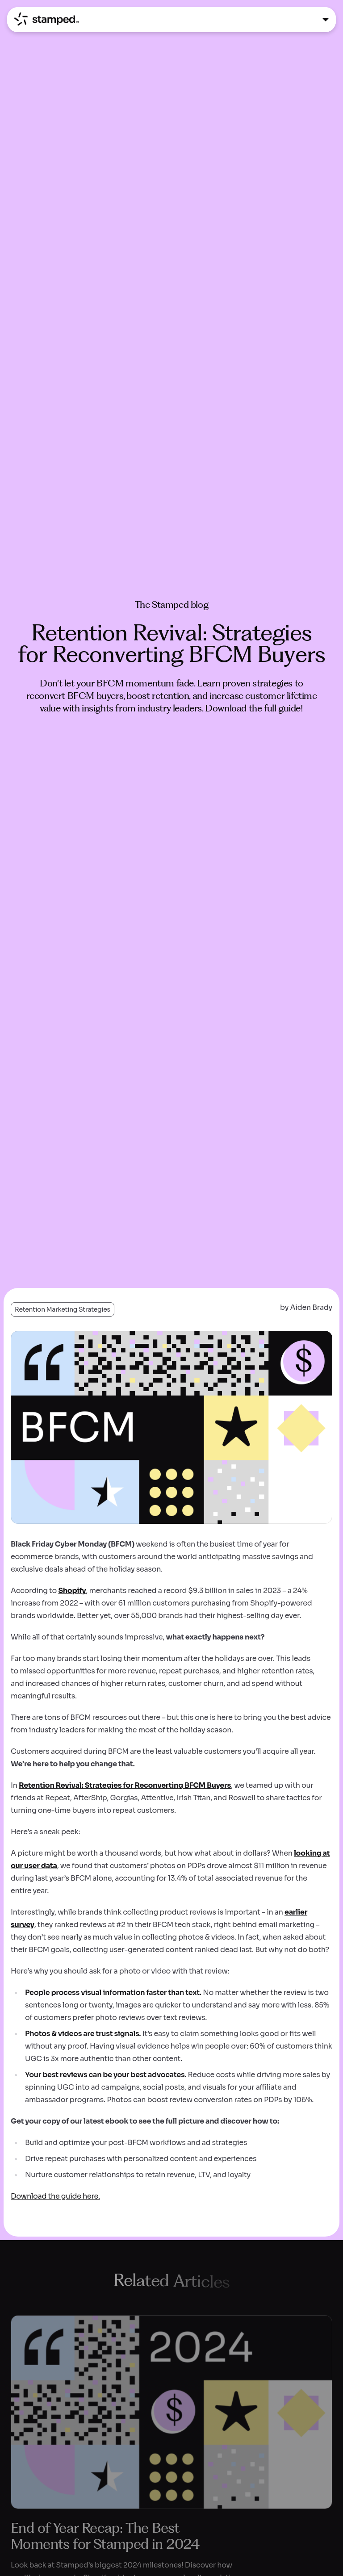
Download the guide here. (55, 2196)
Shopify (72, 1590)
